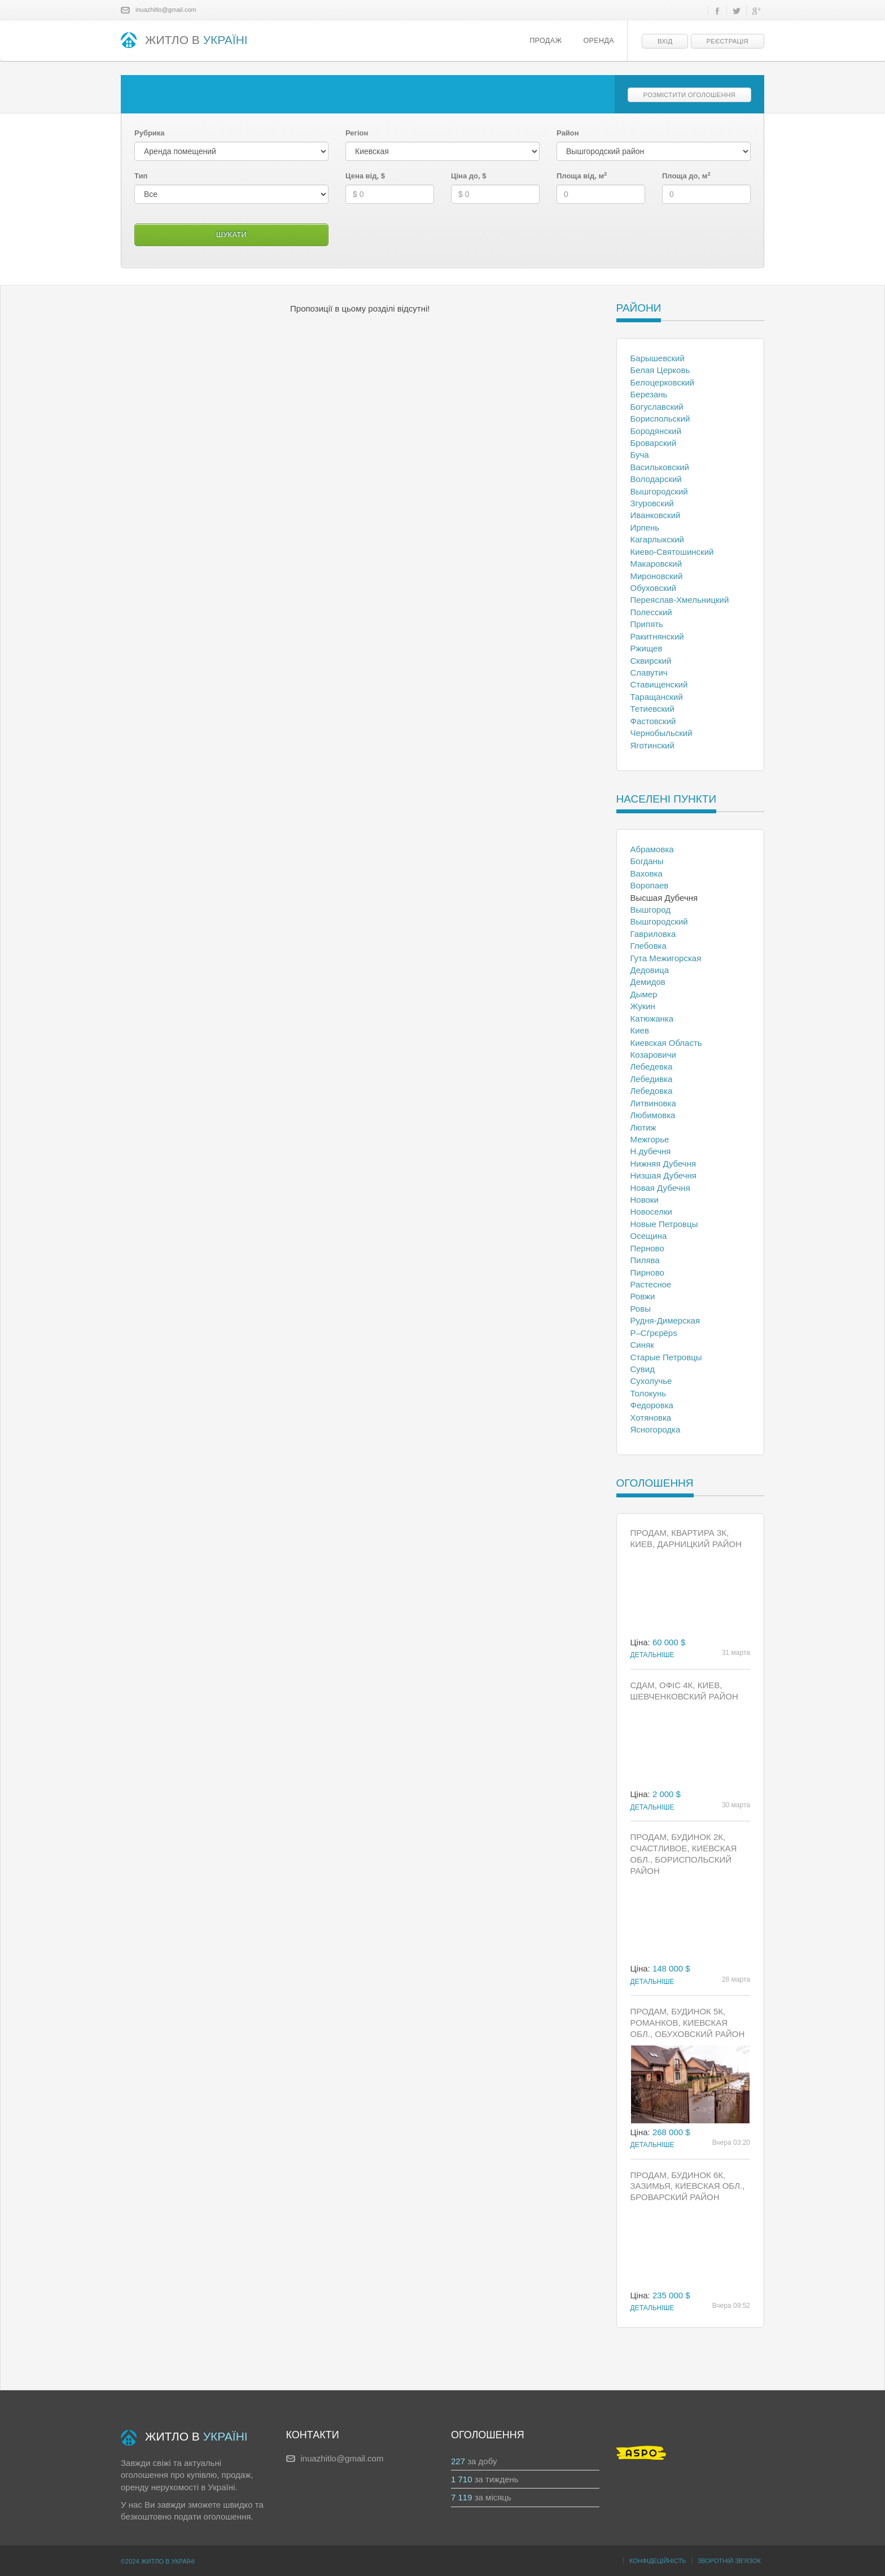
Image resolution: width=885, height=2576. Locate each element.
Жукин (642, 1006)
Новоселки (651, 1211)
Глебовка (648, 945)
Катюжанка (652, 1018)
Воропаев (649, 885)
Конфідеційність (657, 2560)
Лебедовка (651, 1091)
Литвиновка (653, 1103)
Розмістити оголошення (689, 94)
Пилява (645, 1260)
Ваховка (646, 873)
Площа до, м (686, 175)
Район (568, 133)
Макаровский (656, 563)
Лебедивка (651, 1079)
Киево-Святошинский (672, 552)
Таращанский (656, 697)
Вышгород (650, 909)
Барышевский (657, 358)
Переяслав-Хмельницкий (679, 599)
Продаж (545, 41)
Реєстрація (727, 41)
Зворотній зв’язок (729, 2560)
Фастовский (653, 721)
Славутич (649, 672)
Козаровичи (653, 1054)
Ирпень (645, 527)
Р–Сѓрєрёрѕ (653, 1333)
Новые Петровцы (664, 1224)
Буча (639, 454)
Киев (639, 1030)
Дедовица (649, 970)
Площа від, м (582, 175)
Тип (140, 176)
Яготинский (652, 745)
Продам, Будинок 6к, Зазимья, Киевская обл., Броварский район (687, 2186)
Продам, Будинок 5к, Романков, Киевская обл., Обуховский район (687, 2023)
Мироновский (656, 576)
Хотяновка (651, 1417)
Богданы (647, 861)
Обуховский (653, 588)
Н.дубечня (650, 1151)
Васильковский (660, 467)
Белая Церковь (660, 370)
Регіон (356, 133)
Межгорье (649, 1139)
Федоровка (651, 1405)
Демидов (647, 982)
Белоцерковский (662, 382)
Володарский (656, 479)
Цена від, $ (365, 176)
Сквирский (651, 660)
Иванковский (655, 515)
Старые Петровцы (666, 1357)
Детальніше (652, 1655)
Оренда (598, 41)
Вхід (665, 41)
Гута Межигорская (666, 958)
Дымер (644, 994)
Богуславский (657, 406)
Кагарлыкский (657, 539)
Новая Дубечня (660, 1188)
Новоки (644, 1199)
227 (458, 2461)
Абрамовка (652, 849)
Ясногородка (655, 1429)
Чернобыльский (661, 733)
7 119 (461, 2497)
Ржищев (646, 648)
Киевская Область (666, 1043)
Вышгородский (659, 491)
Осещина (648, 1236)
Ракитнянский (657, 636)
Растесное (651, 1284)
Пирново (647, 1272)
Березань (649, 394)
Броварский (653, 443)
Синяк (642, 1345)
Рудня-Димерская (665, 1320)
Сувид (642, 1369)
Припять (646, 624)
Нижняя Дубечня (663, 1163)
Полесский (651, 612)
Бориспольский (660, 418)
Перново (647, 1248)
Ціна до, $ (468, 176)
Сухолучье (651, 1381)
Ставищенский (659, 684)
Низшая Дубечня (663, 1175)
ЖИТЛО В (184, 41)
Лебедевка (651, 1066)
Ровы (640, 1308)
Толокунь (648, 1393)
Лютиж (643, 1127)
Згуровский (652, 503)
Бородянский (656, 431)
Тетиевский (652, 708)
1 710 (461, 2479)
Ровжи (642, 1296)
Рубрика (149, 133)
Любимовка (653, 1115)
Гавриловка (653, 934)
